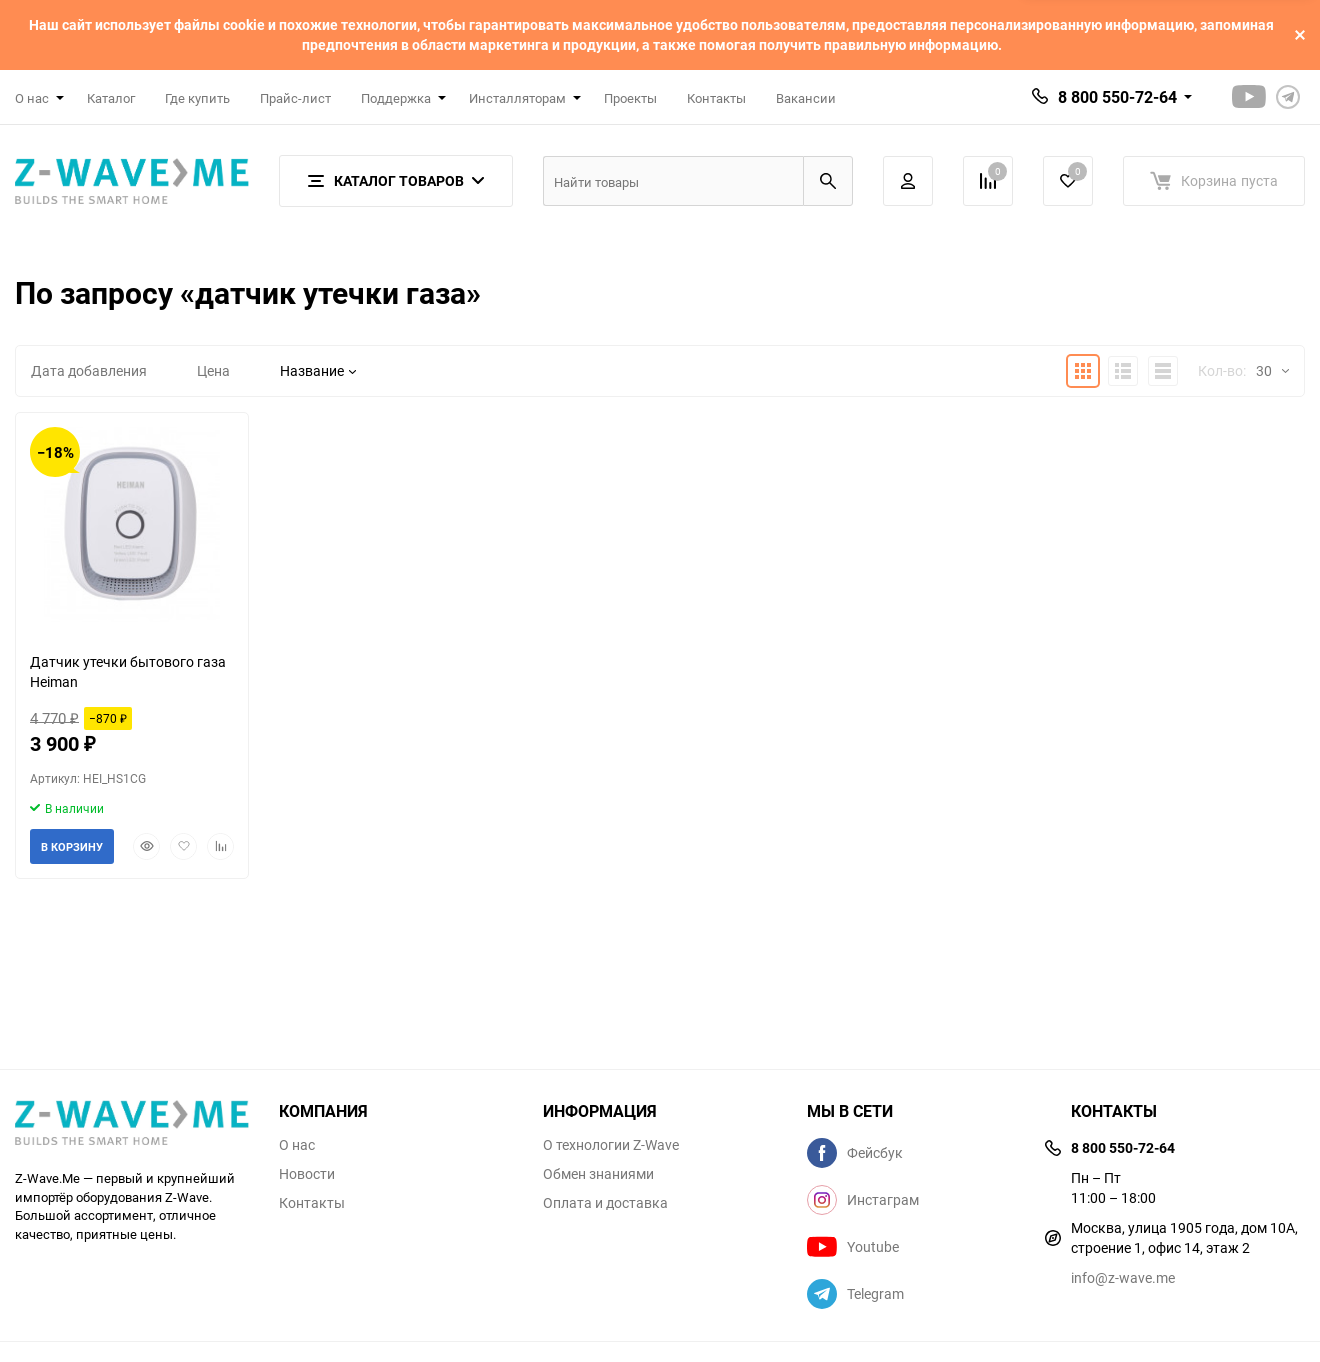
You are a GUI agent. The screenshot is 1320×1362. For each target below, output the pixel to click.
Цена (213, 370)
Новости (307, 1174)
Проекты (630, 98)
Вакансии (806, 98)
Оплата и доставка (605, 1203)
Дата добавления (89, 370)
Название (318, 370)
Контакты (716, 98)
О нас (297, 1145)
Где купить (197, 98)
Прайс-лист (295, 98)
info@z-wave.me (1123, 1277)
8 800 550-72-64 (1117, 97)
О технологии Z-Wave (611, 1145)
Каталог (111, 98)
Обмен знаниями (598, 1174)
